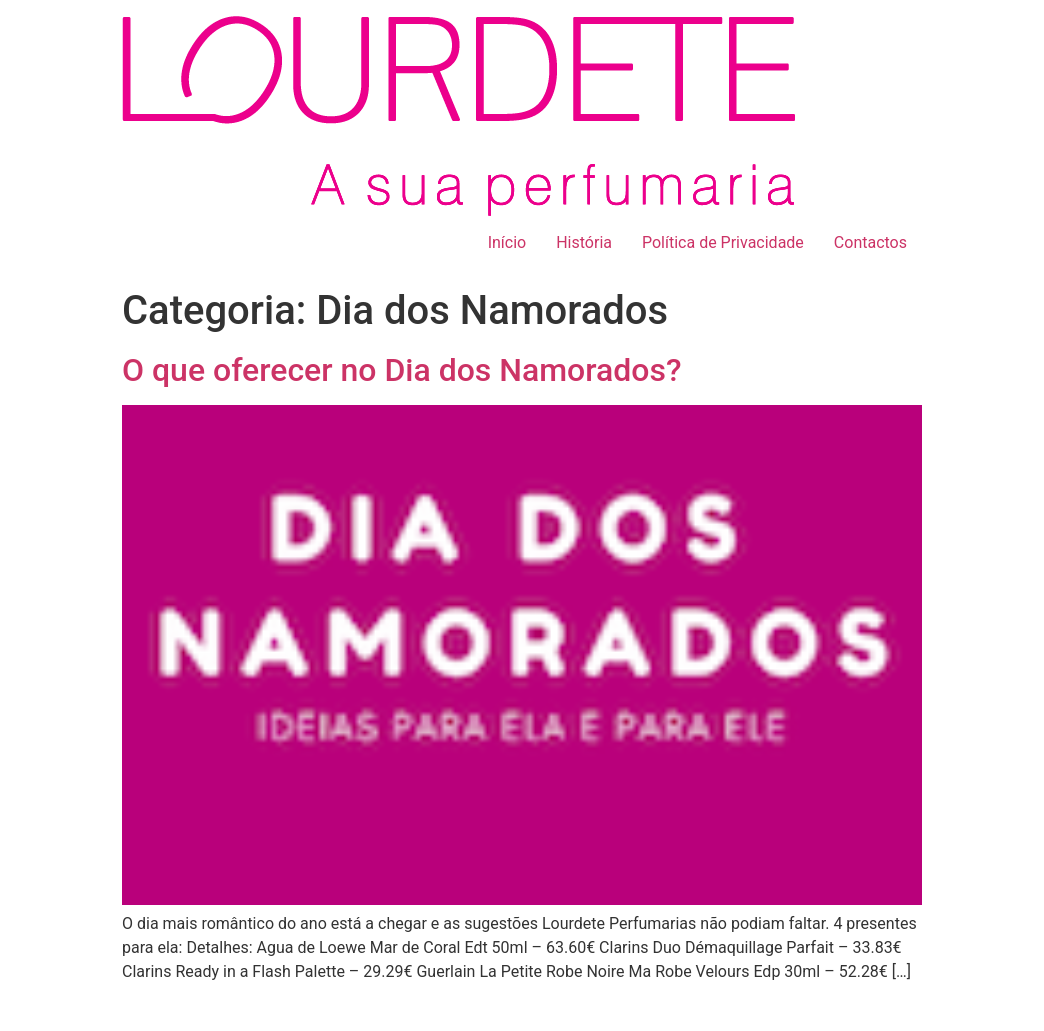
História (584, 242)
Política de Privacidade (723, 242)
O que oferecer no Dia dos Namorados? (401, 370)
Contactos (870, 242)
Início (507, 242)
